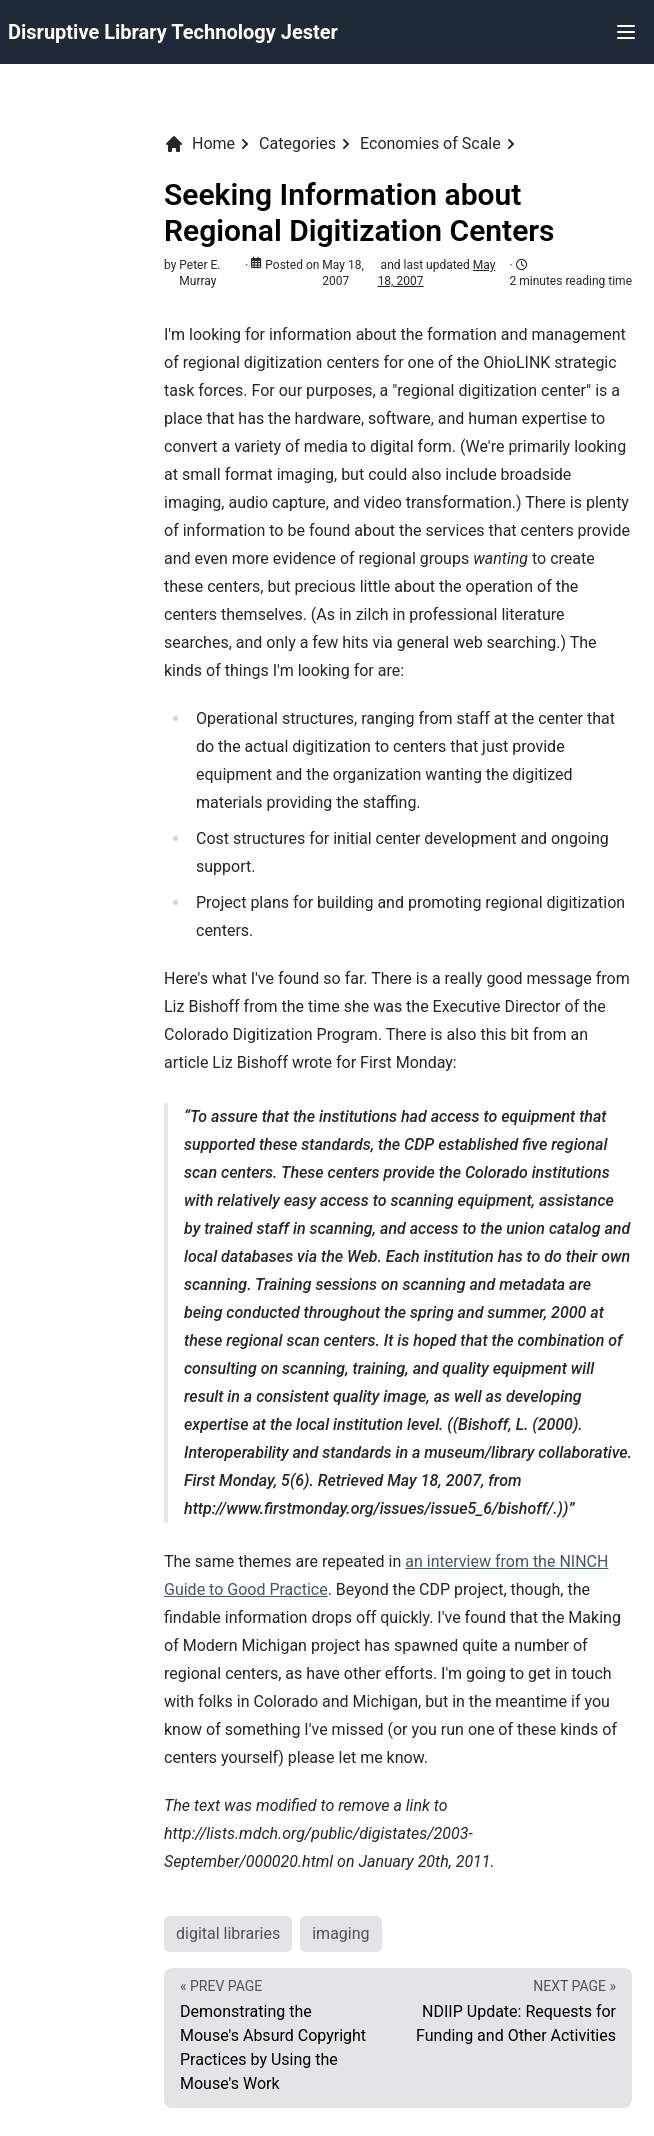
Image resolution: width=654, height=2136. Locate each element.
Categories (297, 143)
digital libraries (228, 1933)
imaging (340, 1933)
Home (199, 144)
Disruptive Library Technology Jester (173, 32)
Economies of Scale (430, 143)
